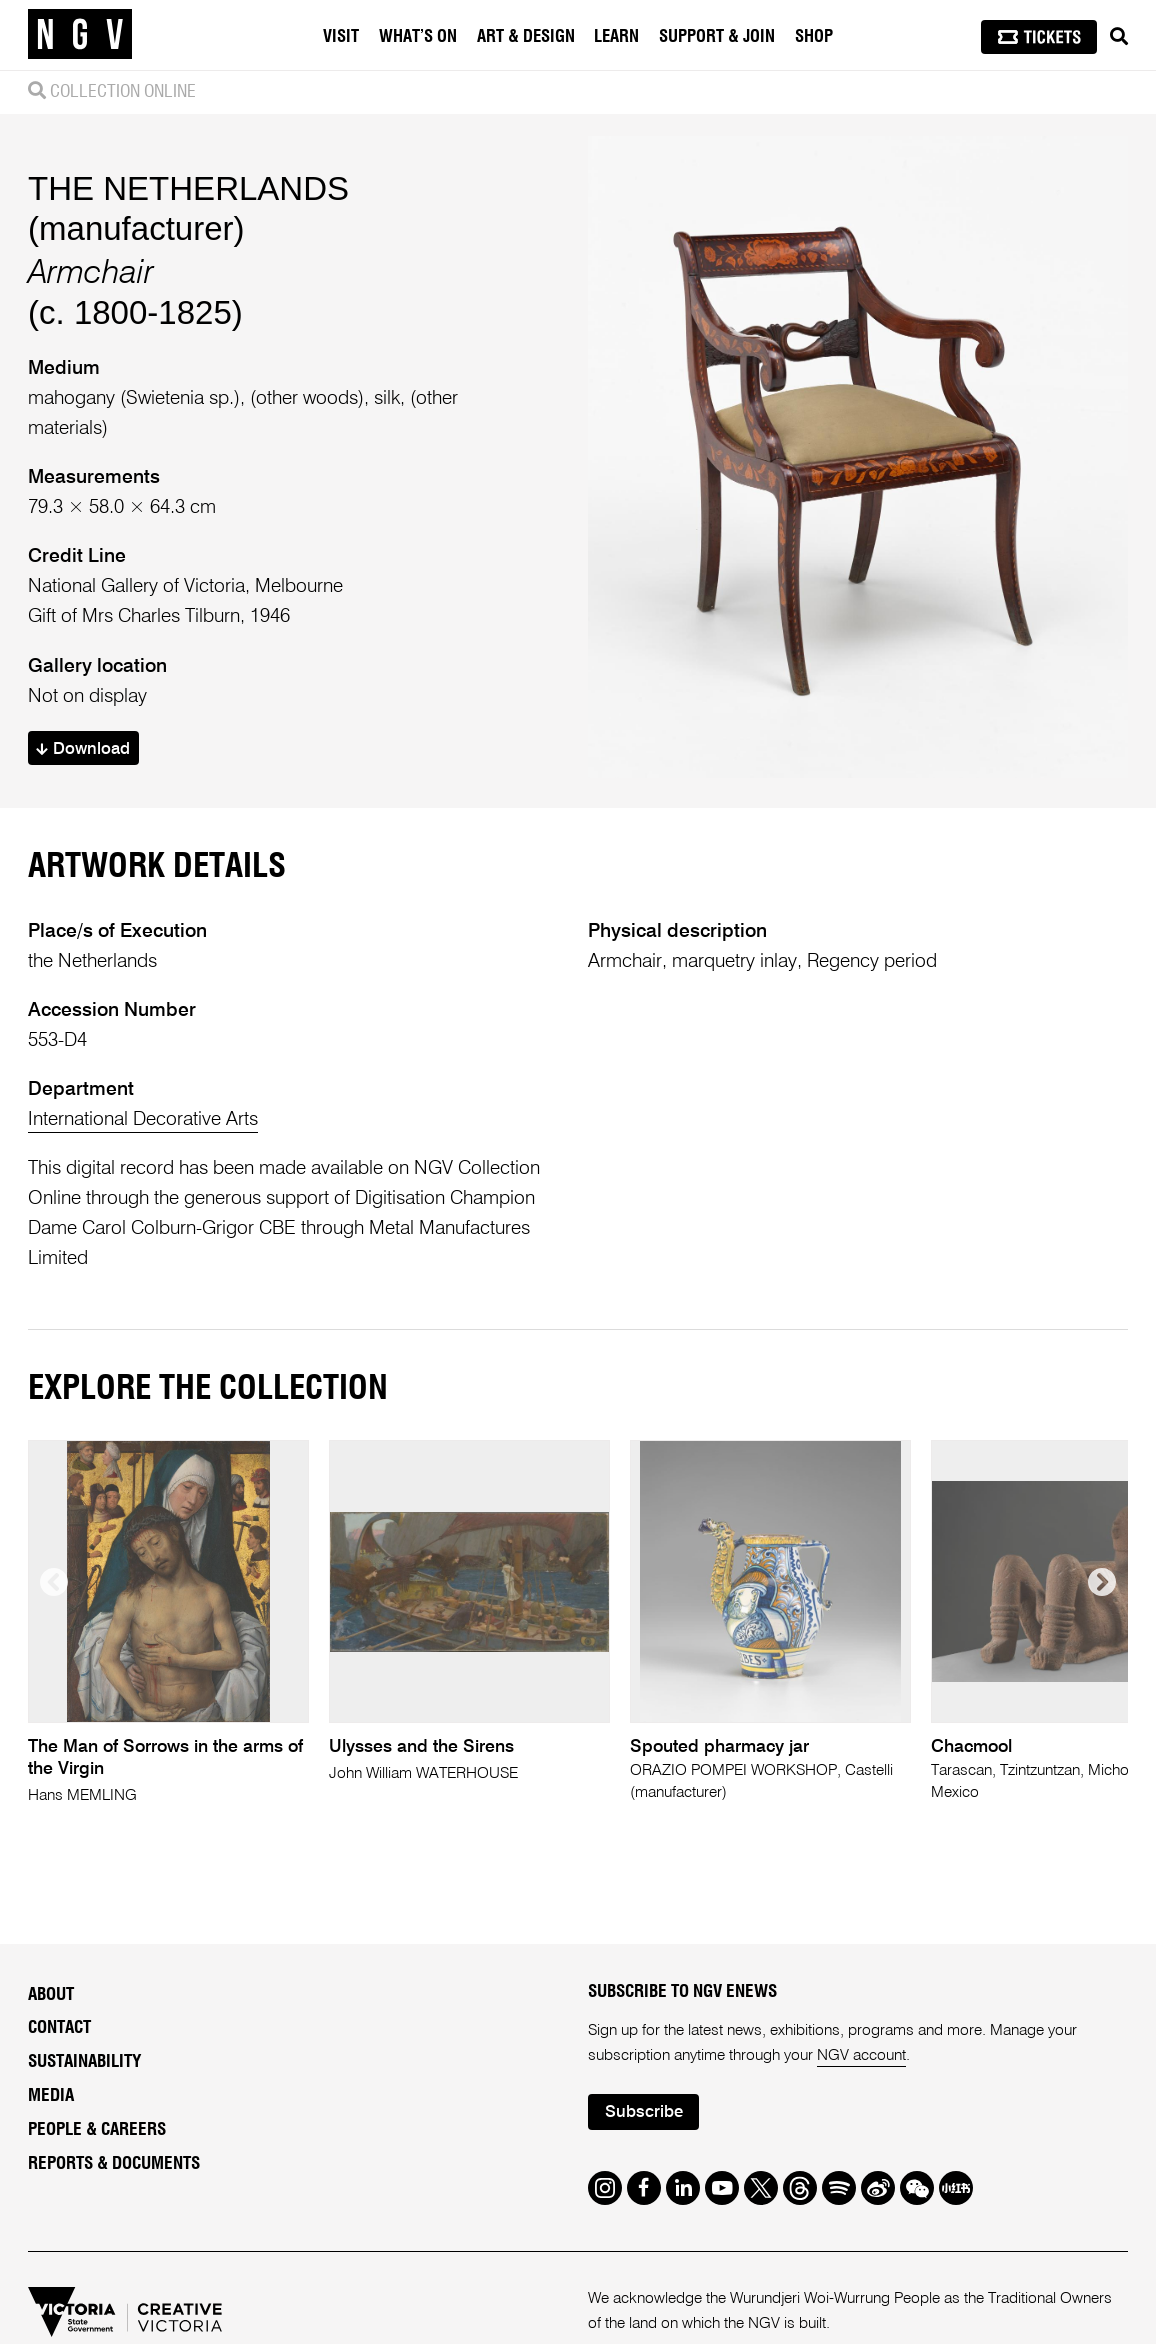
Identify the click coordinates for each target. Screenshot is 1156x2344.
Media (51, 2095)
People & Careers (97, 2129)
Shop (814, 37)
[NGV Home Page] (80, 35)
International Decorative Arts (143, 1119)
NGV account (861, 2056)
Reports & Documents (114, 2163)
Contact (59, 2027)
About (51, 1994)
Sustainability (84, 2061)
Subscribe (644, 2112)
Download (83, 749)
